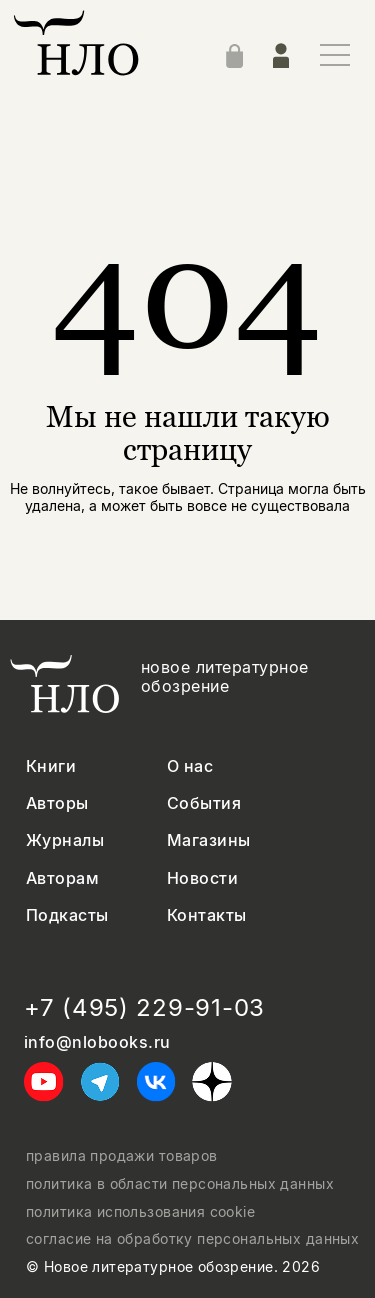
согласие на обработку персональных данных (192, 1239)
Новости (202, 878)
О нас (190, 766)
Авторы (57, 803)
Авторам (62, 878)
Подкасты (67, 915)
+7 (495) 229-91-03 (144, 1008)
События (204, 803)
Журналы (65, 840)
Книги (51, 766)
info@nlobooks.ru (97, 1042)
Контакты (207, 915)
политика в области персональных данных (180, 1184)
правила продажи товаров (122, 1156)
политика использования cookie (140, 1212)
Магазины (209, 840)
